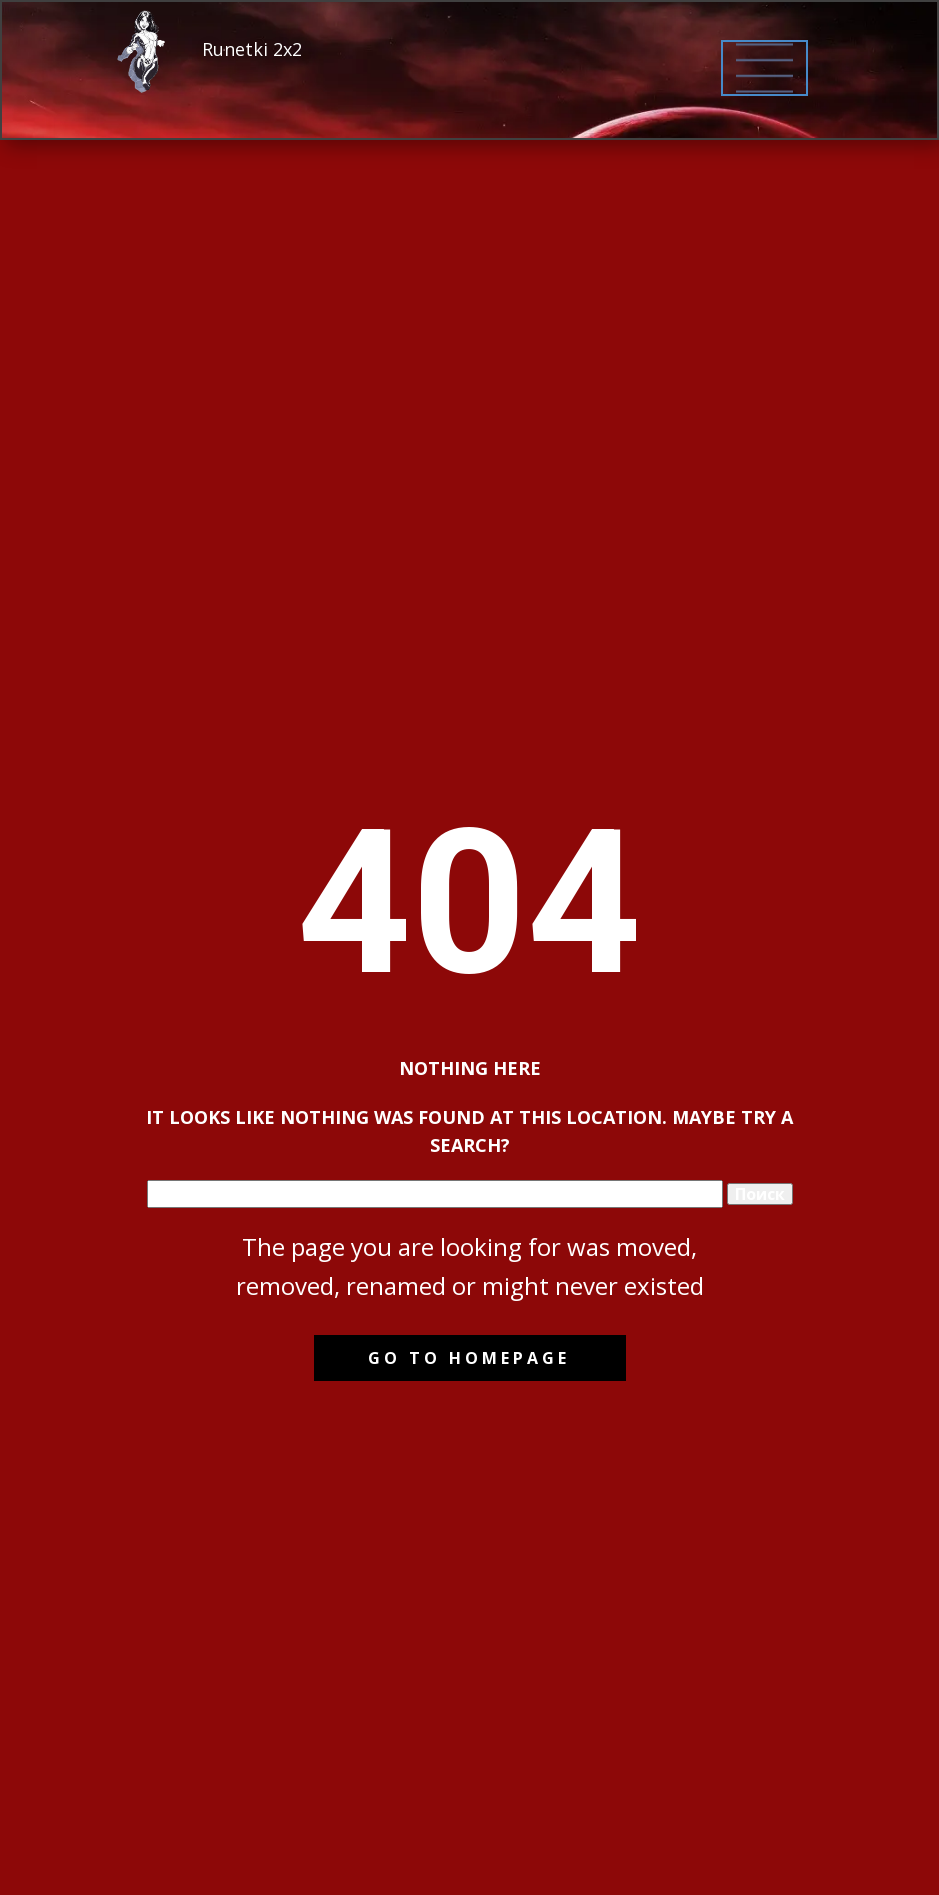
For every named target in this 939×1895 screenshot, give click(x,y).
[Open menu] (764, 68)
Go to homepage (469, 1358)
